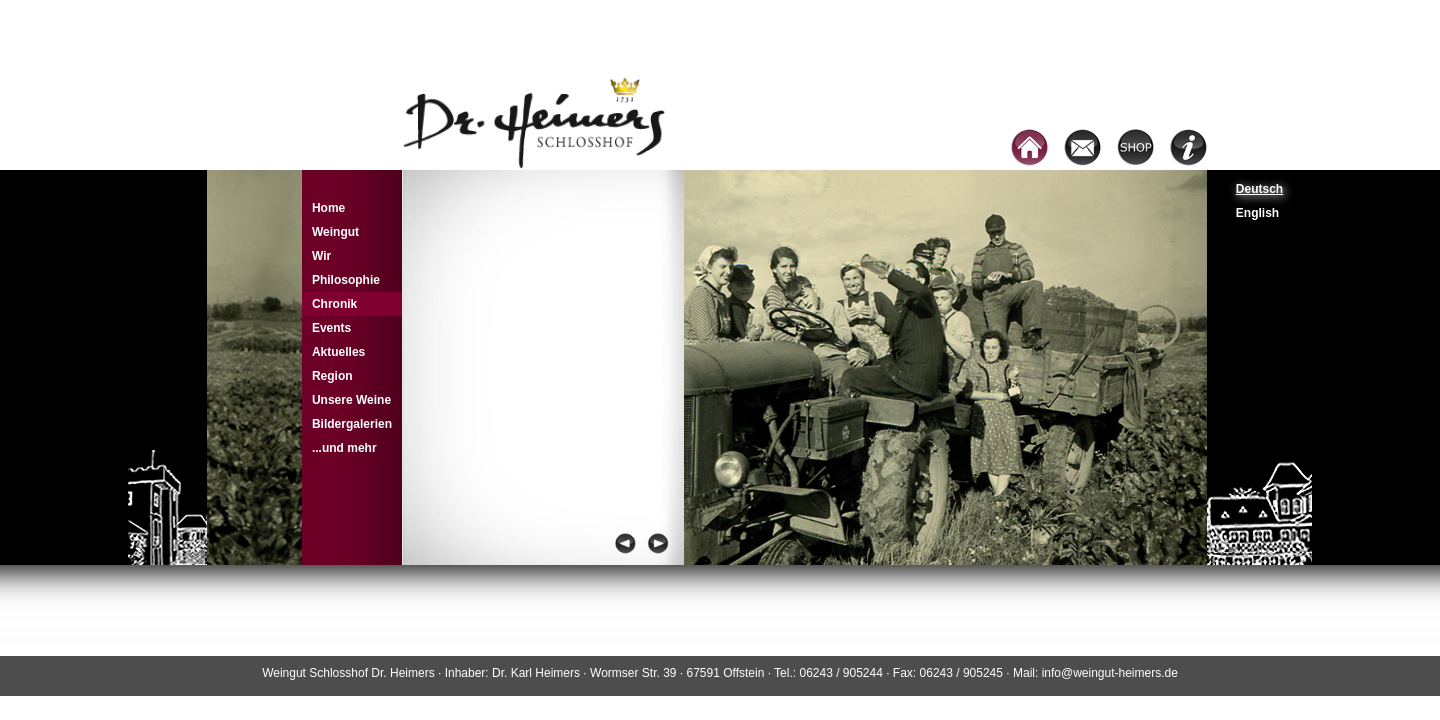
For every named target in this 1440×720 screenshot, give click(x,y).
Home (328, 208)
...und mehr (344, 448)
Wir (321, 256)
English (1257, 213)
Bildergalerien (352, 424)
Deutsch (1259, 189)
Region (332, 376)
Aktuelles (338, 352)
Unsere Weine (351, 400)
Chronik (334, 304)
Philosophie (346, 280)
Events (331, 328)
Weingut (335, 232)
